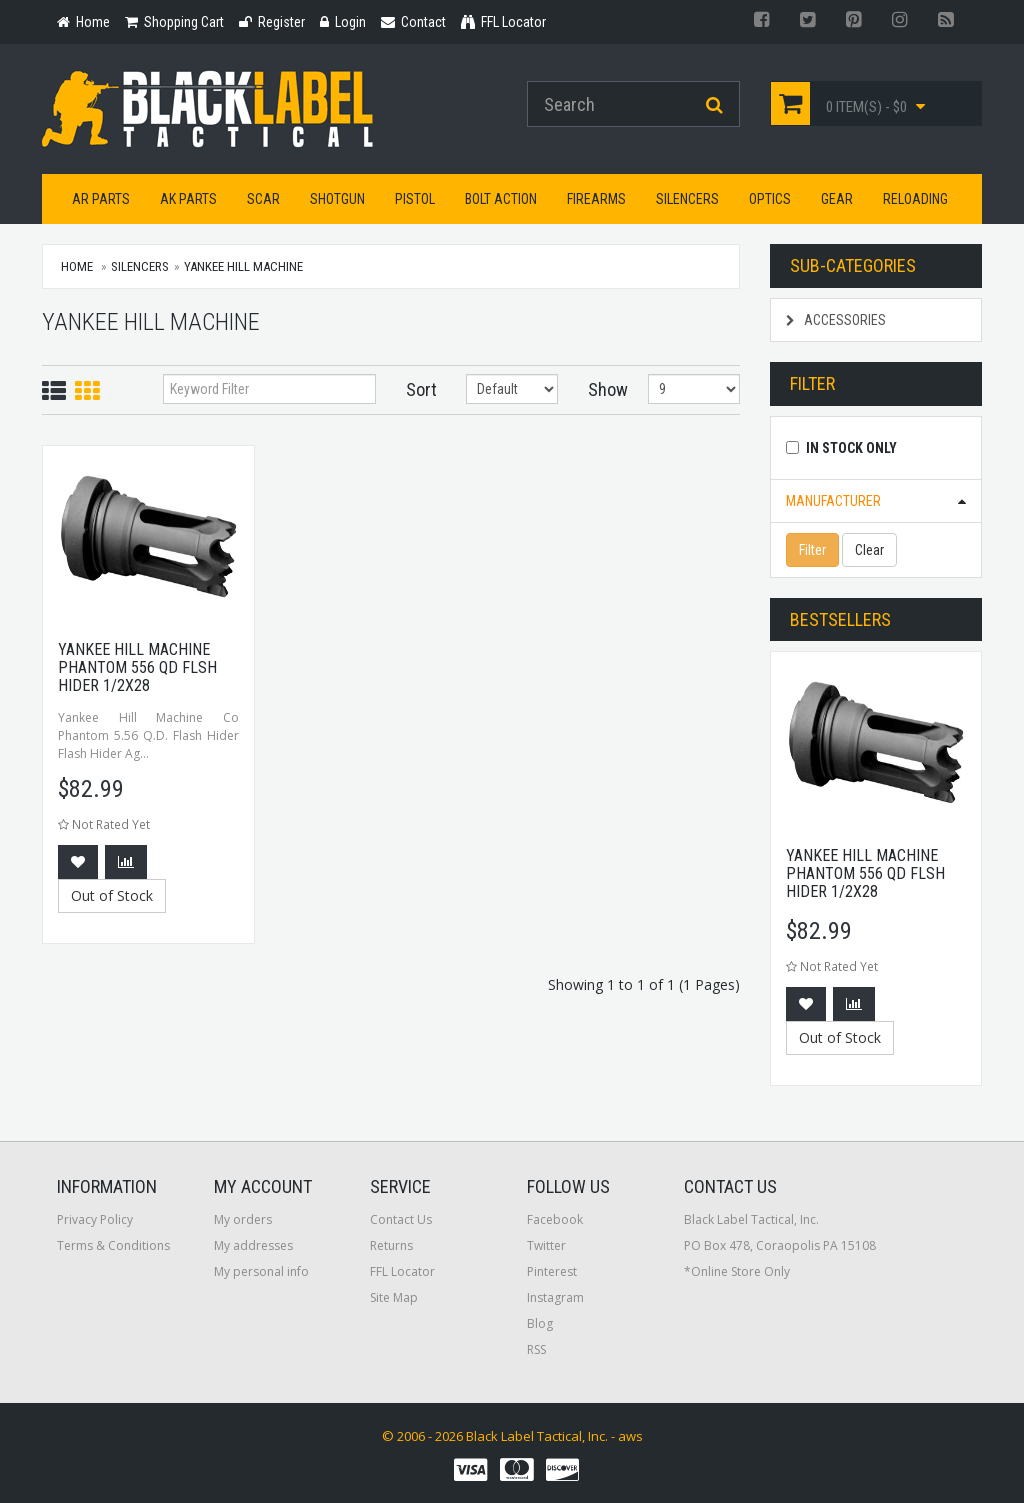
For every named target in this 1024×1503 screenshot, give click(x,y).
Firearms (596, 199)
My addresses (253, 1245)
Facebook (555, 1219)
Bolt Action (501, 199)
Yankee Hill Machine (243, 266)
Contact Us (401, 1219)
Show (603, 389)
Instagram (555, 1297)
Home (77, 266)
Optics (770, 199)
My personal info (261, 1271)
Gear (837, 199)
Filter (812, 550)
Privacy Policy (95, 1219)
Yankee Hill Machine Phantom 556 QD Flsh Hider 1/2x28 (137, 667)
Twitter (546, 1245)
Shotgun (337, 199)
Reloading (915, 199)
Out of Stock (112, 895)
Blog (540, 1323)
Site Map (394, 1297)
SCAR (263, 199)
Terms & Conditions (113, 1245)
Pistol (415, 199)
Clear (869, 550)
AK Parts (188, 199)
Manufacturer (833, 501)
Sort (421, 389)
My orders (243, 1219)
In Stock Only (851, 448)
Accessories (836, 320)
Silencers (687, 199)
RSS (536, 1349)
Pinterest (552, 1271)
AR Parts (101, 199)
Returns (391, 1245)
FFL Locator (402, 1271)
